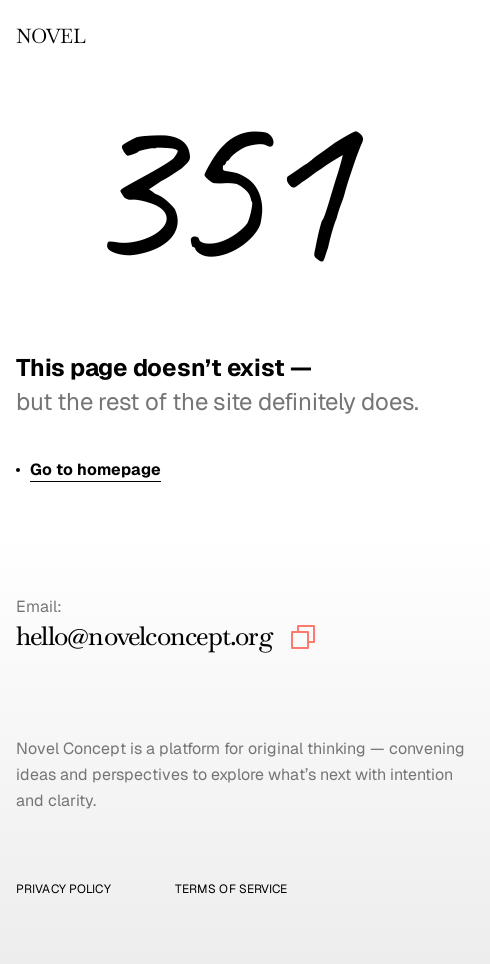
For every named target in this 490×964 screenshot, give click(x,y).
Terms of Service (231, 889)
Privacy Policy (63, 889)
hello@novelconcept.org (144, 636)
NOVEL (50, 36)
